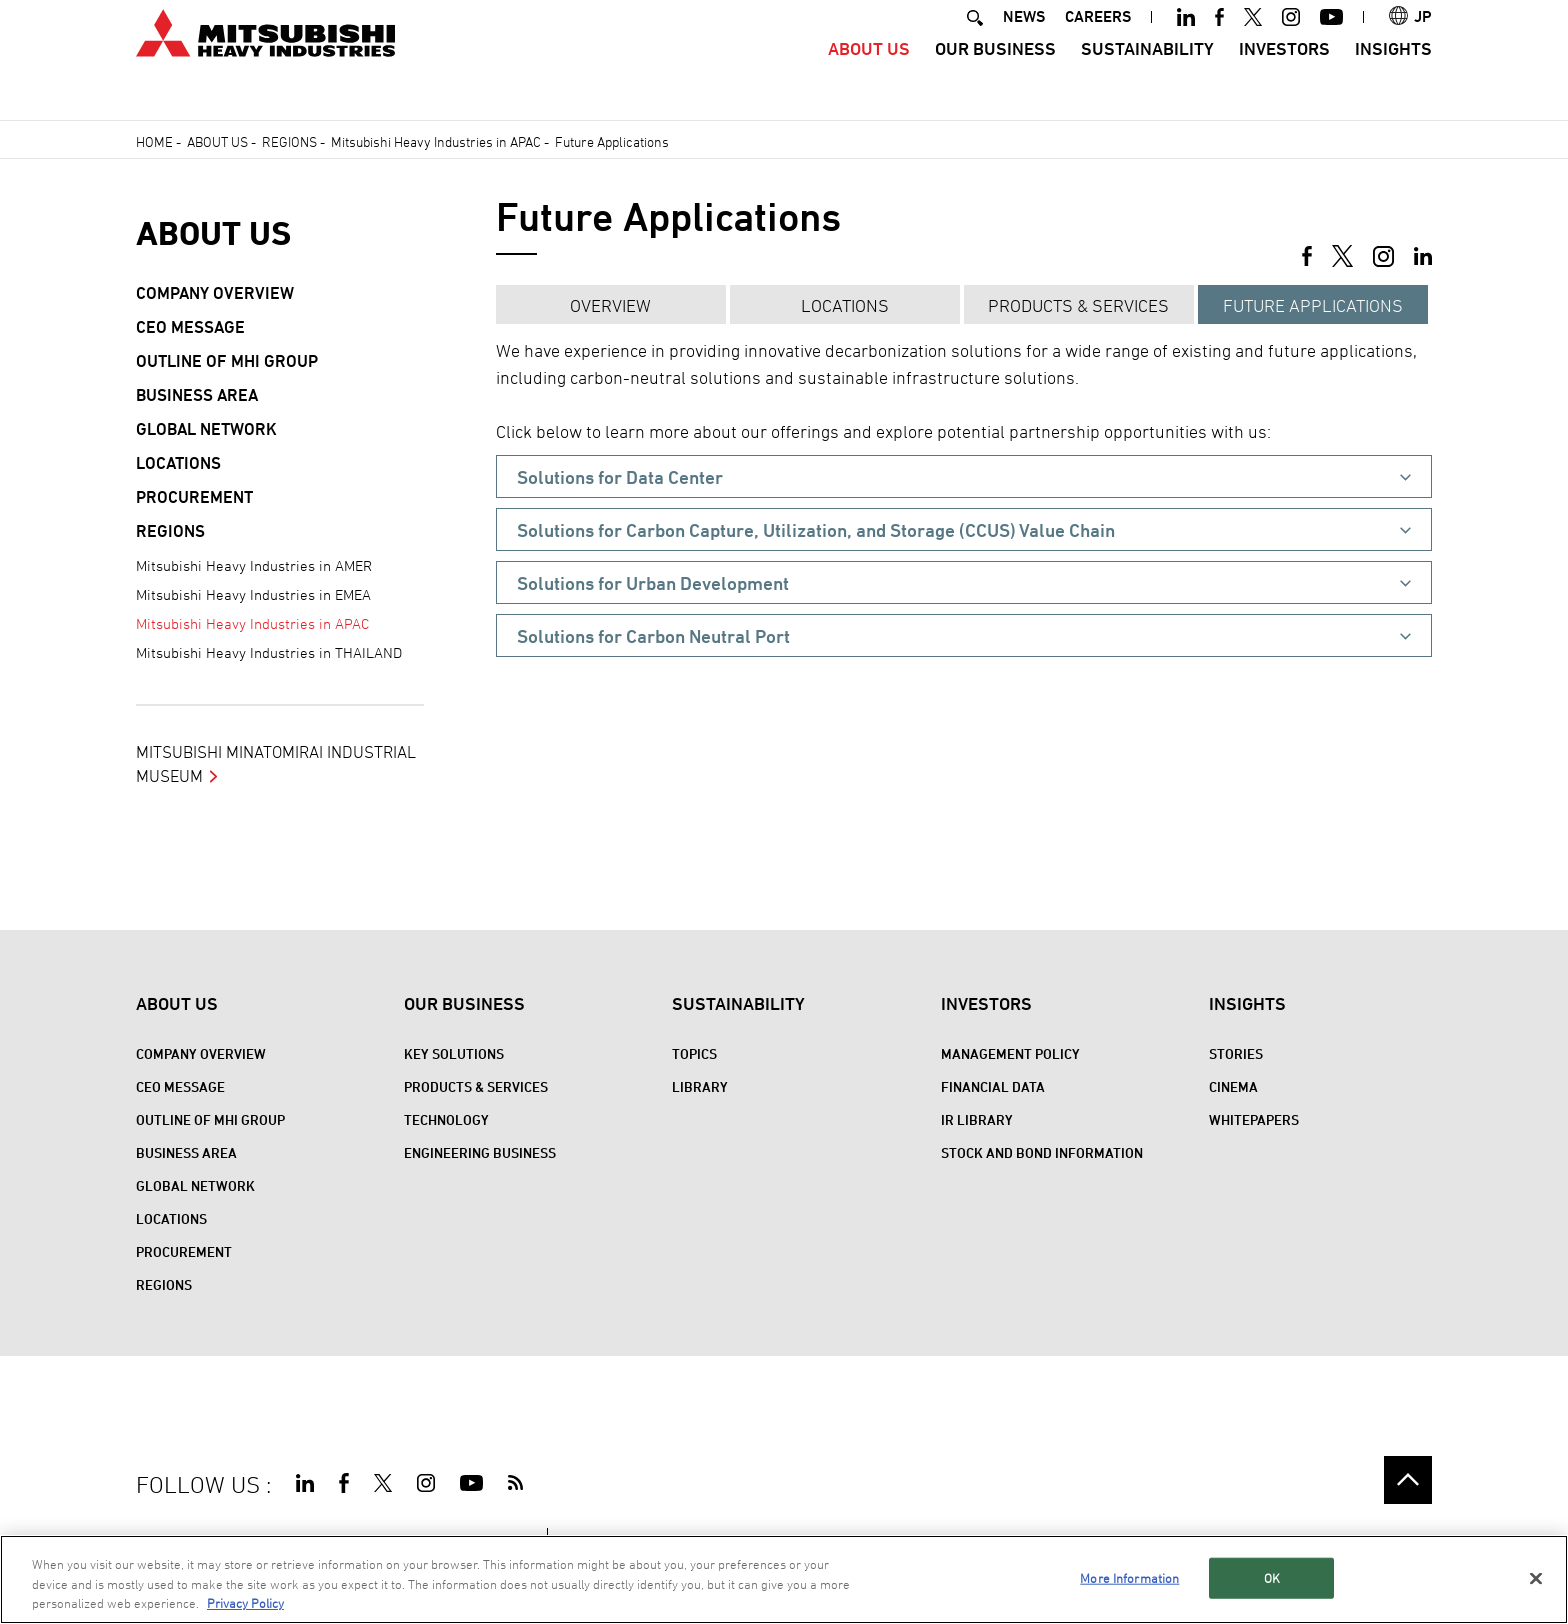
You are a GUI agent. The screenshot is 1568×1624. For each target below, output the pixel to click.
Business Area (197, 395)
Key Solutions (454, 1053)
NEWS (1024, 43)
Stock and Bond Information (1042, 1152)
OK (1272, 1577)
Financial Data (993, 1086)
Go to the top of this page (1408, 1480)
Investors (1284, 75)
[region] (784, 1579)
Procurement (194, 497)
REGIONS (289, 141)
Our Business (995, 75)
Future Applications (1313, 305)
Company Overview (215, 293)
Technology (446, 1119)
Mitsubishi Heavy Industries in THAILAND (269, 652)
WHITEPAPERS (1254, 1119)
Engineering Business (480, 1152)
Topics (694, 1053)
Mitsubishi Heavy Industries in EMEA (253, 594)
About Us (869, 75)
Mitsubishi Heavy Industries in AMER (254, 565)
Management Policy (1010, 1053)
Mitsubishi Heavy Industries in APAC (436, 141)
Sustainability (1147, 75)
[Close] (1536, 1578)
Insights (1393, 75)
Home (154, 141)
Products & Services (1078, 305)
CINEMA (1233, 1086)
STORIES (1236, 1053)
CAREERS (1098, 43)
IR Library (977, 1119)
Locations (845, 305)
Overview (610, 305)
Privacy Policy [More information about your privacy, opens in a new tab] (245, 1603)
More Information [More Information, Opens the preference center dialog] (1129, 1577)
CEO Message (190, 327)
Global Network (206, 429)
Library (700, 1086)
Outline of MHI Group (227, 361)
